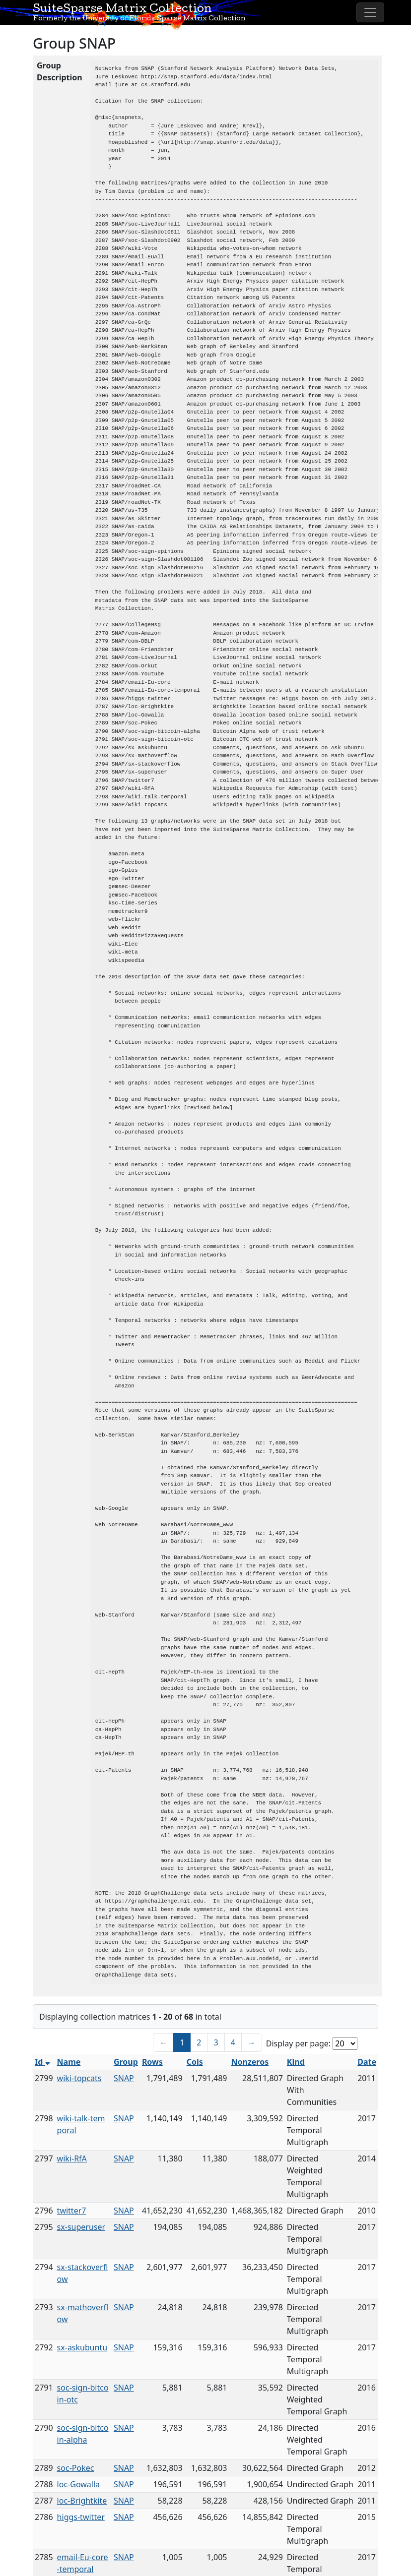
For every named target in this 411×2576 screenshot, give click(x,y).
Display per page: (298, 2043)
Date (366, 2061)
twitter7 (71, 2210)
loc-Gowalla (78, 2484)
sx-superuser (81, 2226)
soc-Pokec (75, 2467)
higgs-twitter (81, 2517)
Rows (152, 2061)
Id (42, 2061)
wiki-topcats (79, 2078)
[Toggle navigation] (370, 12)
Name (69, 2061)
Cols (195, 2061)
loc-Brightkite (82, 2500)
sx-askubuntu (82, 2347)
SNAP (124, 2078)
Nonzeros (250, 2061)
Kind (296, 2061)
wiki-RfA (72, 2158)
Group (126, 2061)
